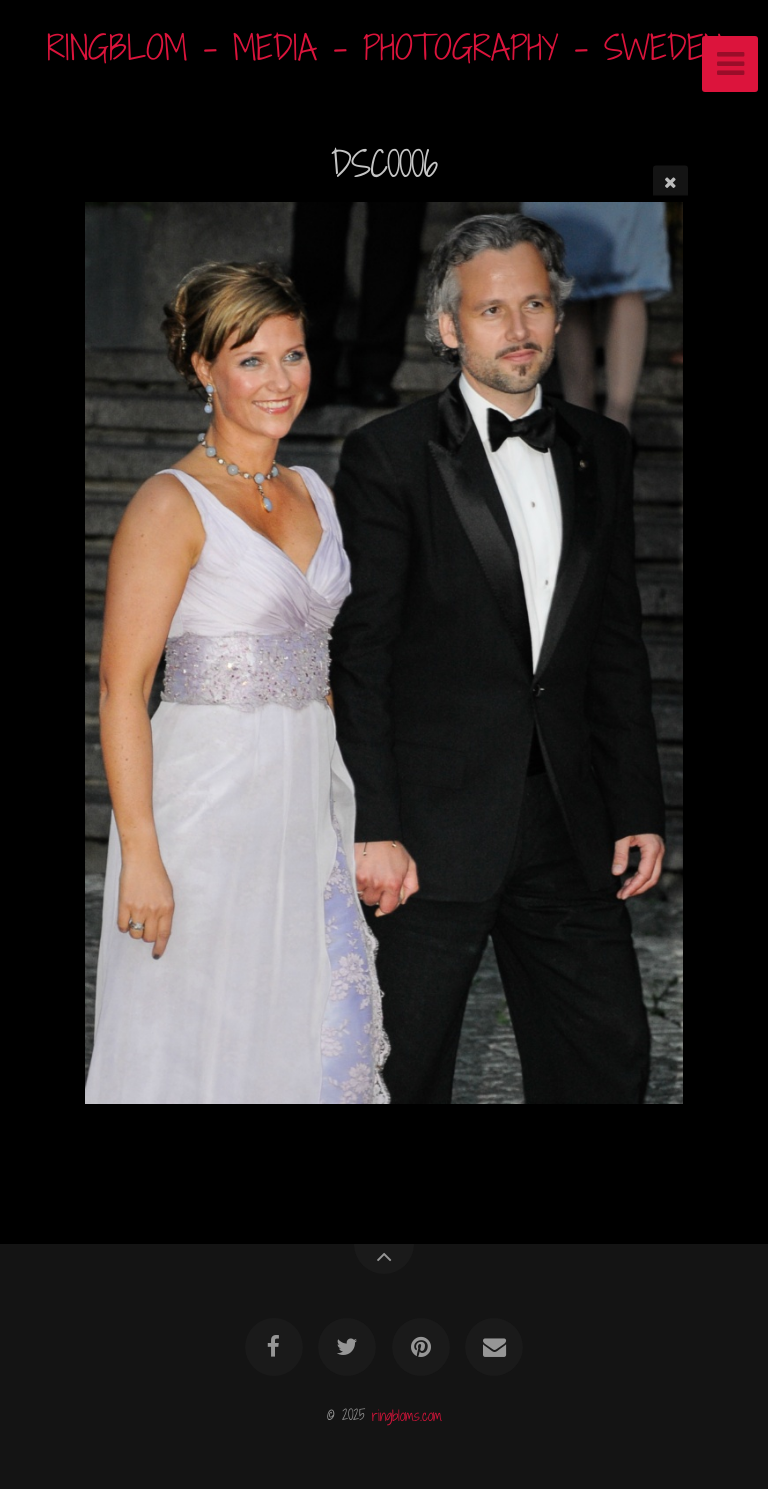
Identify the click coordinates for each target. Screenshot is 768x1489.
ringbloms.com (407, 1414)
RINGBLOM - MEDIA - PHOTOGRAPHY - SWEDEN (384, 47)
